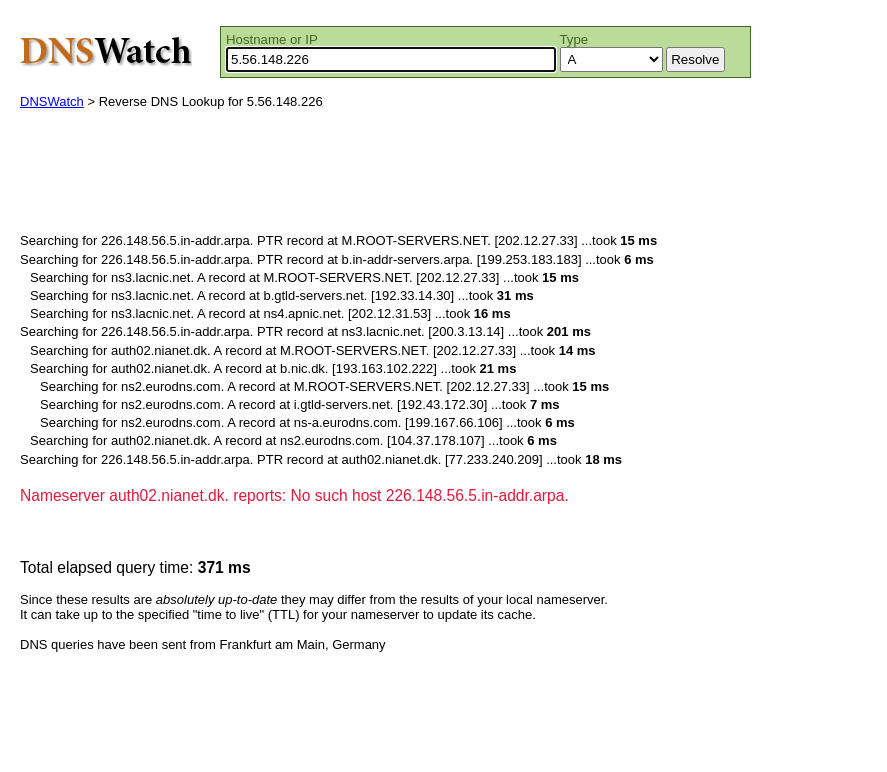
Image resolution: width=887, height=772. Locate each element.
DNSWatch (52, 101)
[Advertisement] (384, 176)
